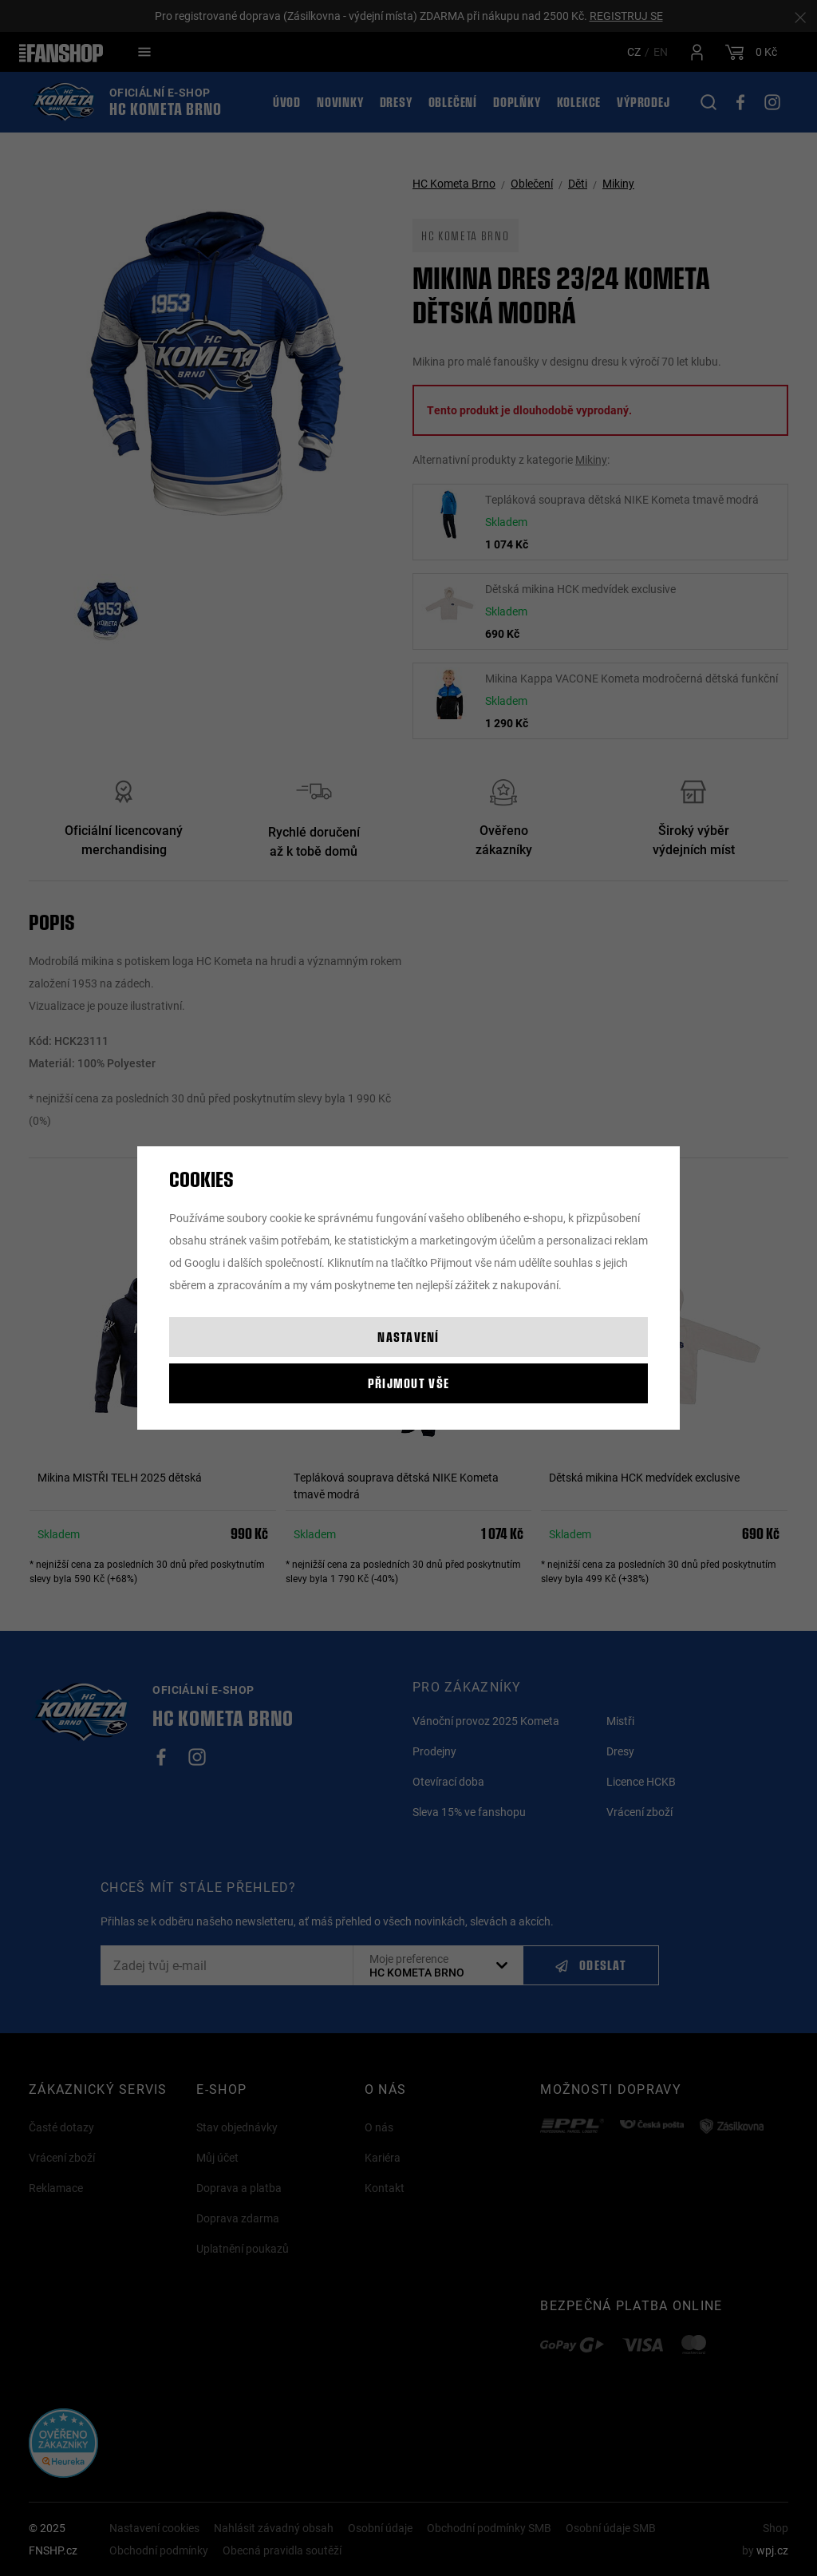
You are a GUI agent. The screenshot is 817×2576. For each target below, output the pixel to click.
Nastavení (408, 1336)
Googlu (202, 1262)
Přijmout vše (408, 1383)
